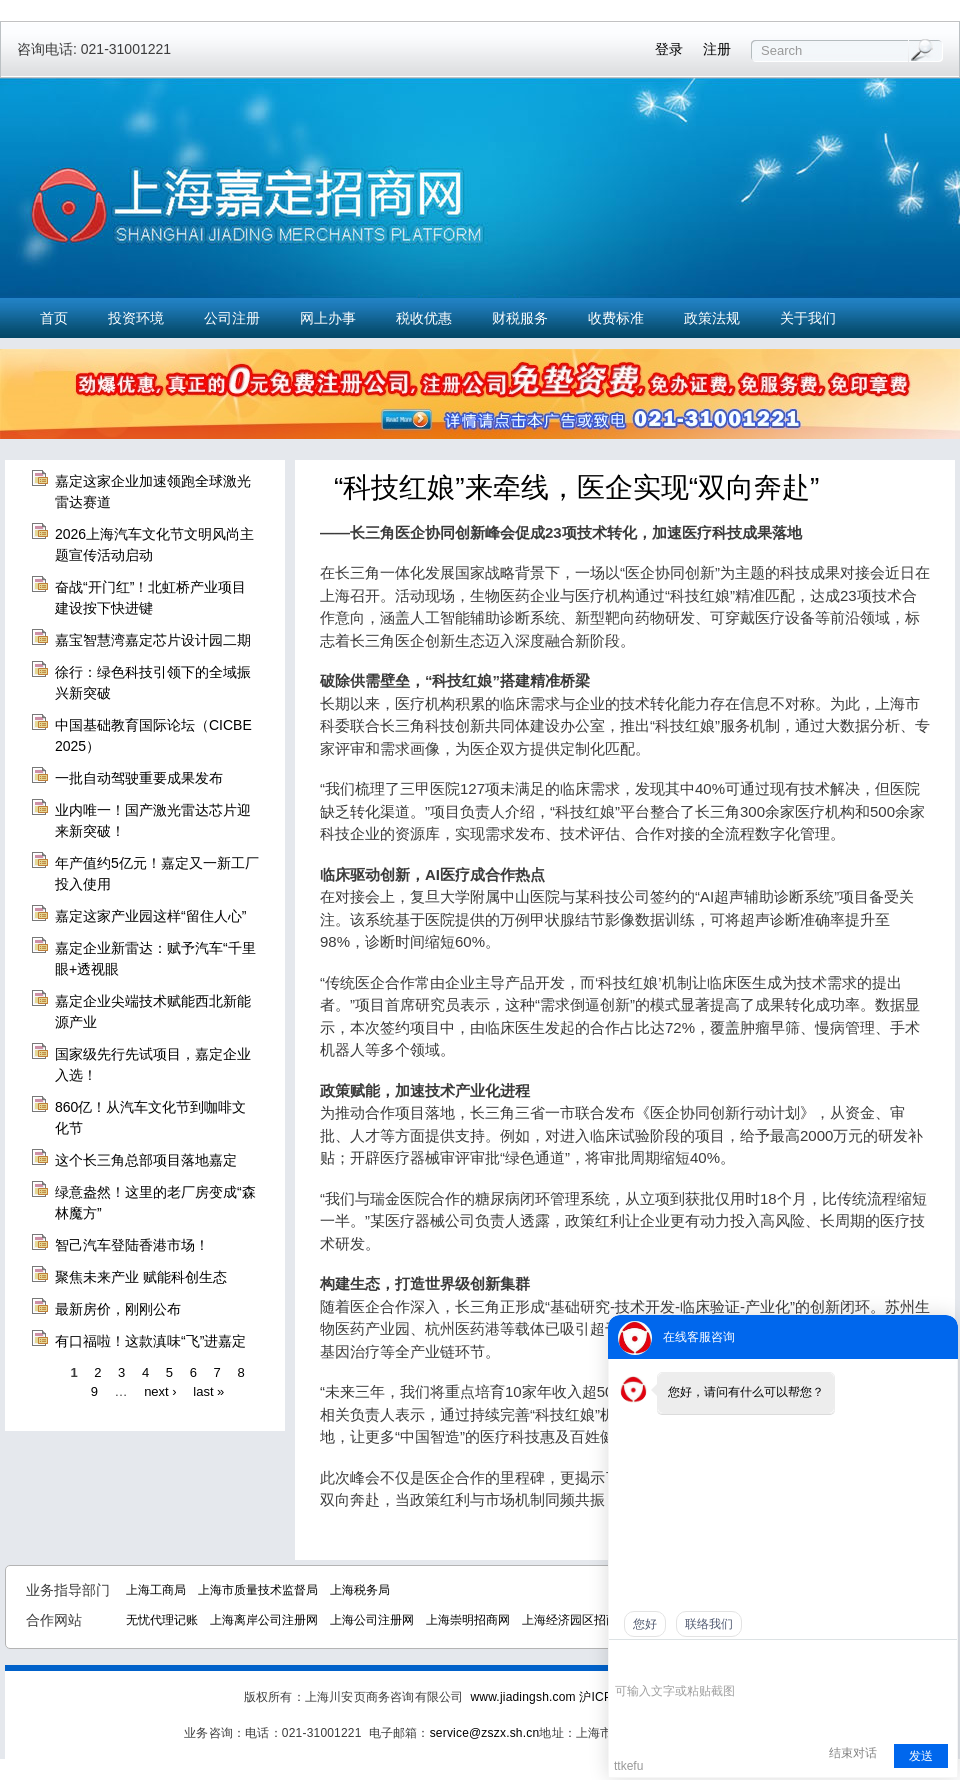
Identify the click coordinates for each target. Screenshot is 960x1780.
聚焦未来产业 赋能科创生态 (141, 1277)
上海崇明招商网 (468, 1620)
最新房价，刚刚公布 (118, 1309)
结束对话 (853, 1753)
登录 (669, 49)
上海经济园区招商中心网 (588, 1620)
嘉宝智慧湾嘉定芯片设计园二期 (153, 640)
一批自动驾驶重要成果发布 (139, 778)
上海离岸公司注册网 (264, 1620)
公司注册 (232, 318)
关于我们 (808, 318)
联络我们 (709, 1624)
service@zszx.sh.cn (485, 1733)
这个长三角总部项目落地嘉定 (146, 1160)
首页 (54, 318)
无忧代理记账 (162, 1620)
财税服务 (520, 318)
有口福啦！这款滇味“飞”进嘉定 (150, 1341)
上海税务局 (360, 1590)
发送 (921, 1756)
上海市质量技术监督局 (258, 1590)
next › (160, 1391)
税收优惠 (424, 318)
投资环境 (136, 318)
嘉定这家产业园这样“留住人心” (150, 916)
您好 (645, 1624)
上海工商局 (156, 1590)
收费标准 (616, 318)
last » (208, 1391)
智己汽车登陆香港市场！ (132, 1245)
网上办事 (328, 318)
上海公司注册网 (372, 1620)
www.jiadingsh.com (522, 1697)
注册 (717, 49)
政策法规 (712, 318)
